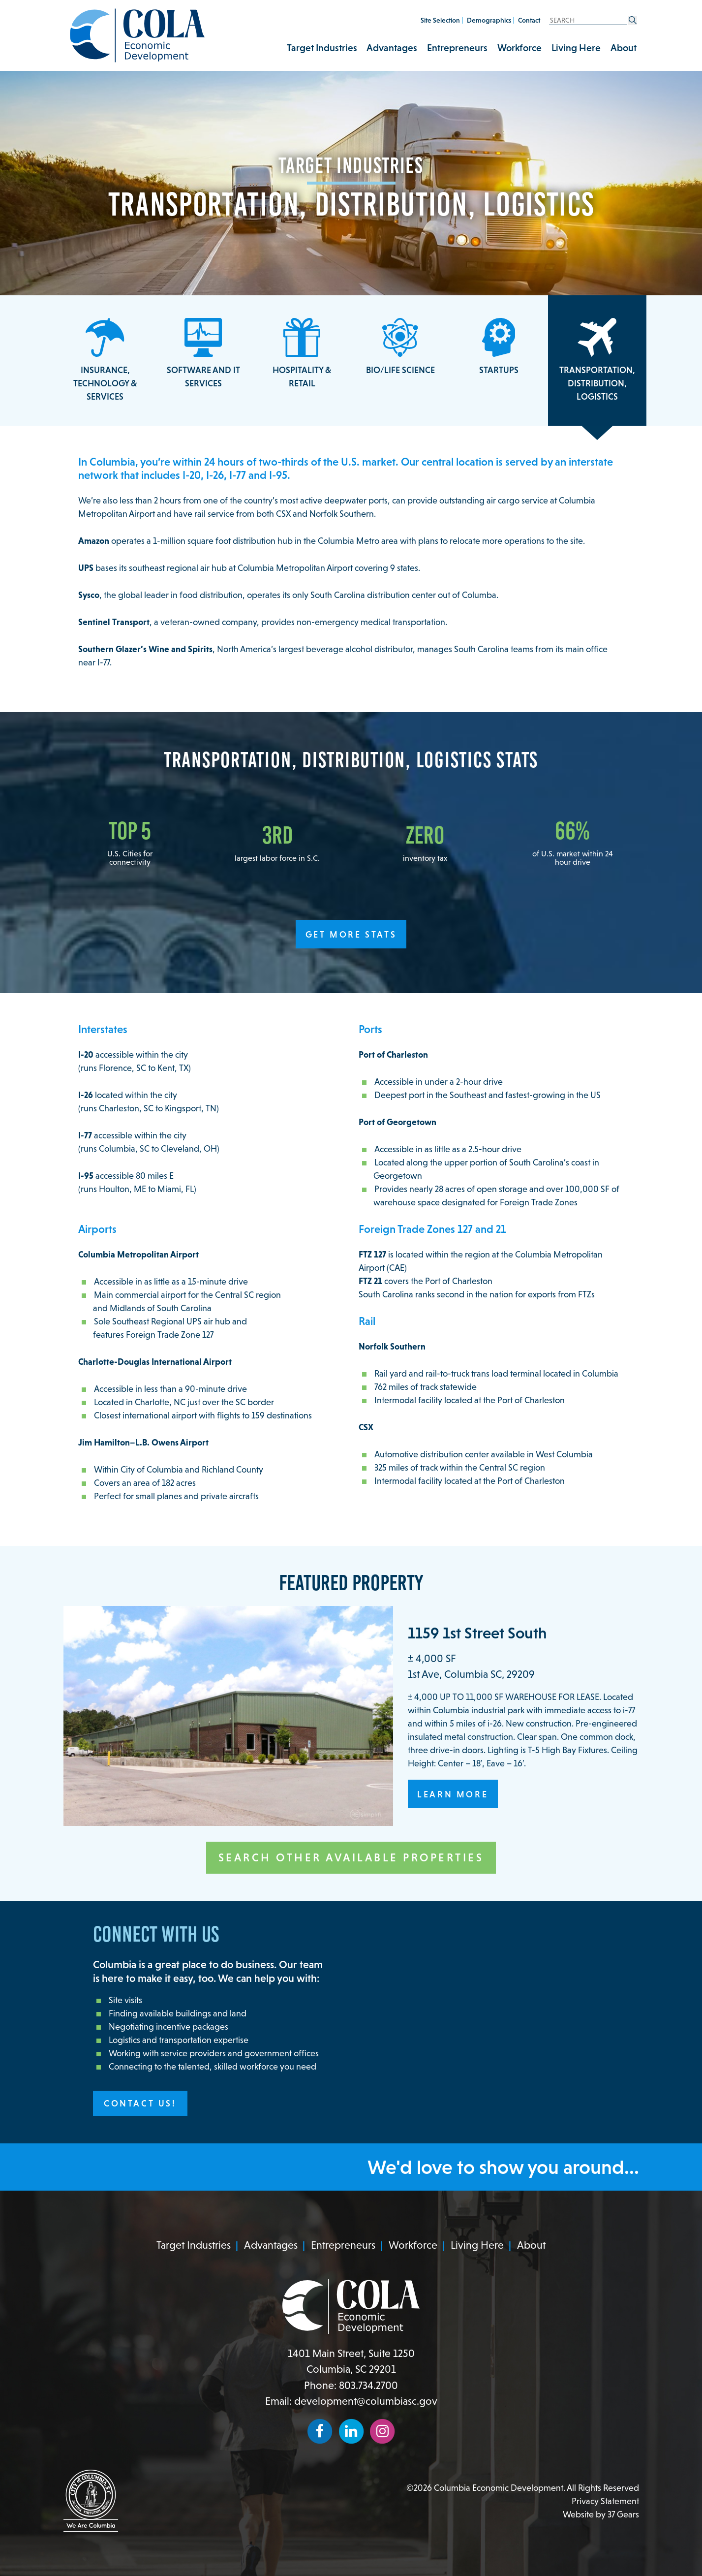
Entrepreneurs (457, 47)
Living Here (576, 47)
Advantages (391, 47)
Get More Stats (351, 934)
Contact (529, 20)
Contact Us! (140, 2103)
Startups (499, 346)
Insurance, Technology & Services (105, 360)
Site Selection (440, 20)
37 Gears (623, 2514)
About (623, 47)
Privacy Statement (605, 2501)
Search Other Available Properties (351, 1857)
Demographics (489, 20)
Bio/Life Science (400, 346)
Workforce (519, 47)
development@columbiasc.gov (365, 2401)
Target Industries (322, 47)
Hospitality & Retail (302, 353)
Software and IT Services (203, 353)
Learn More (452, 1794)
